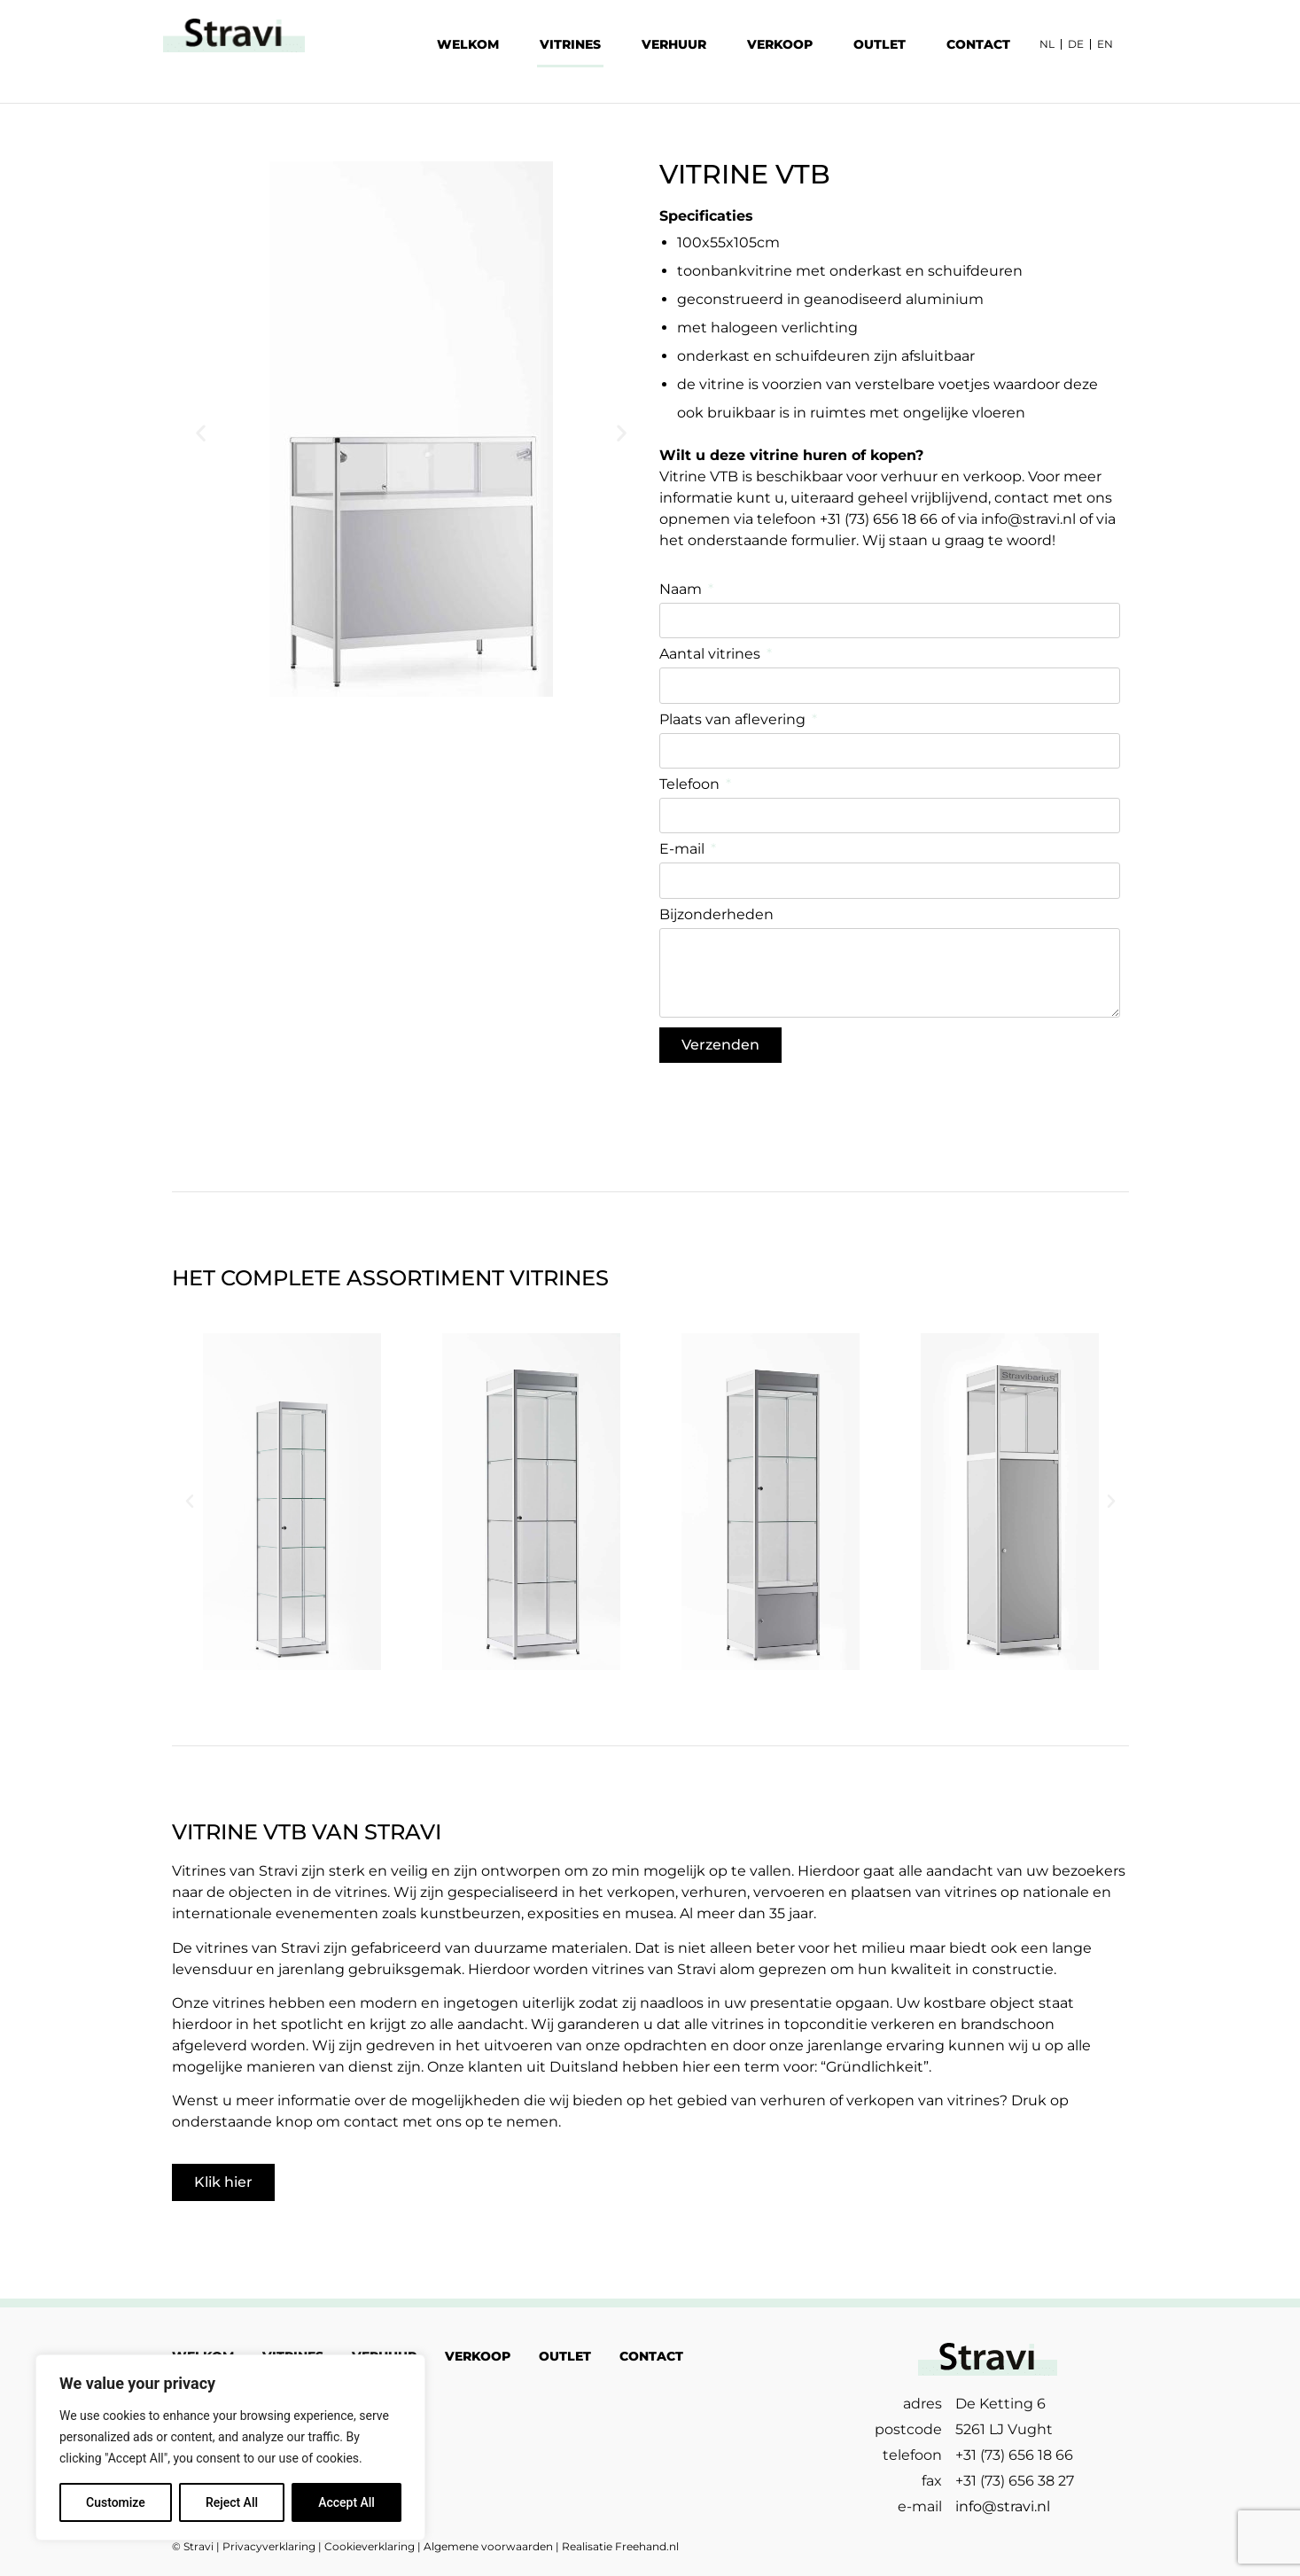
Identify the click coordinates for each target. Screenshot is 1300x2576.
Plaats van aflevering (734, 720)
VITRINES (570, 44)
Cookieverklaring (369, 2546)
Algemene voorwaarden (488, 2546)
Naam (682, 589)
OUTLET (879, 44)
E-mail (683, 849)
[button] (201, 433)
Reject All (232, 2502)
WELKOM (468, 44)
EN (1105, 44)
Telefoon (691, 784)
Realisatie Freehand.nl (620, 2546)
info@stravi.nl (1028, 519)
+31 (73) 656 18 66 (879, 519)
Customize (115, 2502)
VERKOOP (780, 44)
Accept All (346, 2502)
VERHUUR (674, 44)
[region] (230, 2447)
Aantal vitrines (711, 654)
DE (1076, 44)
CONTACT (978, 44)
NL (1047, 44)
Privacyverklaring (268, 2546)
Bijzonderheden (716, 915)
